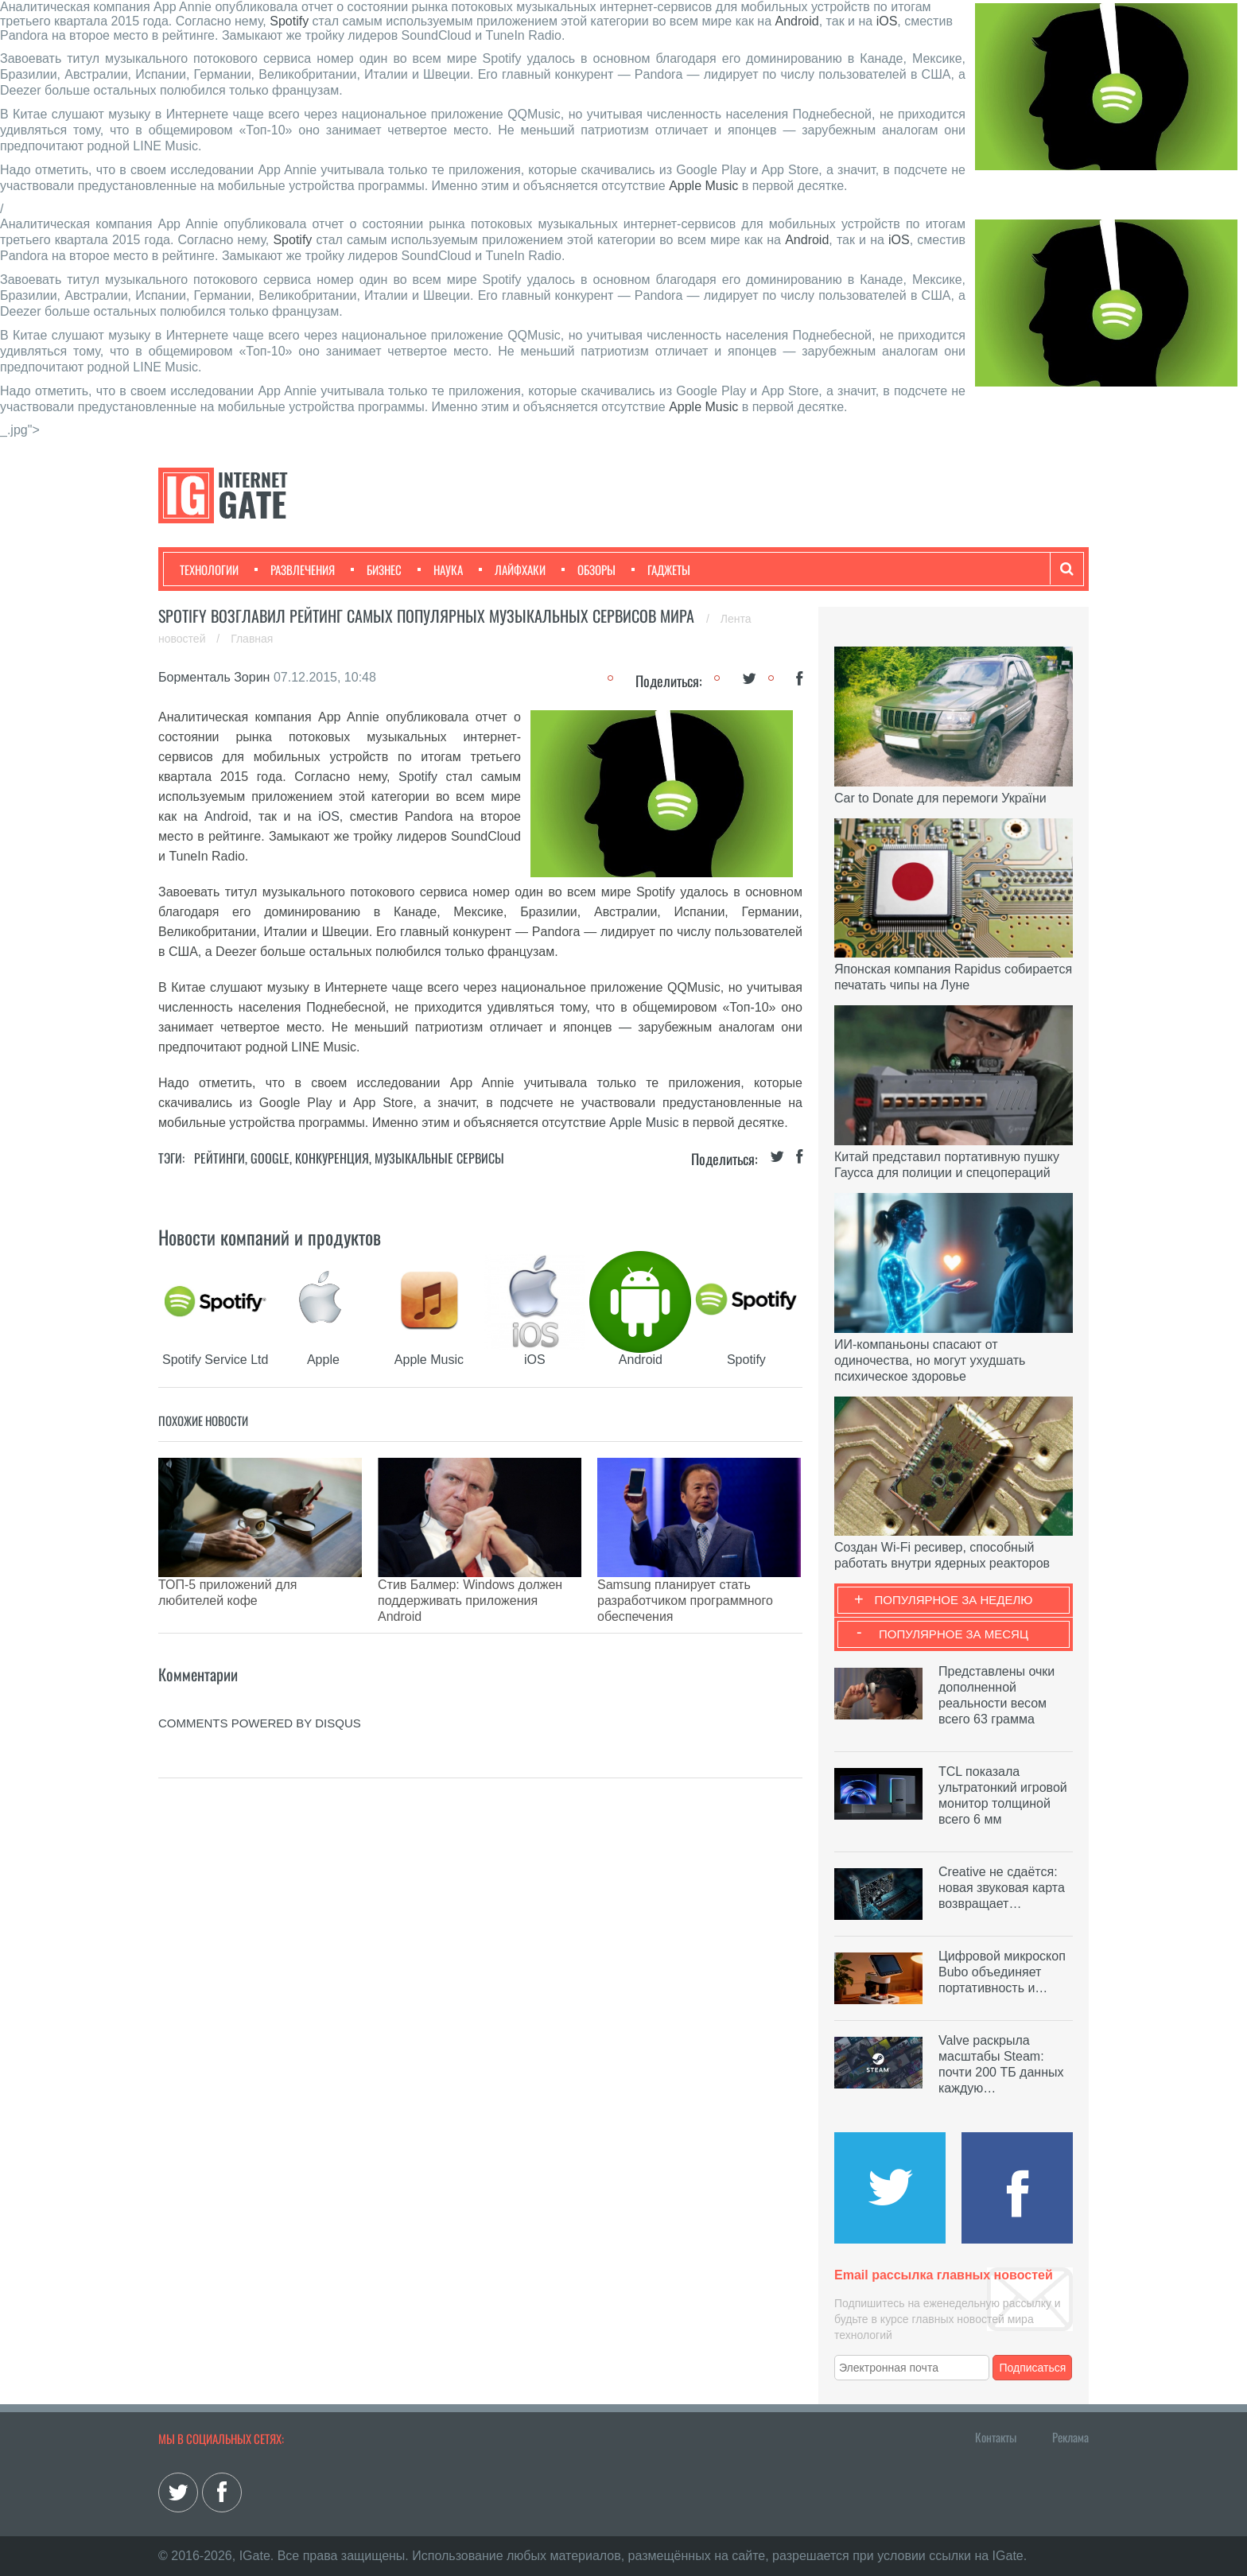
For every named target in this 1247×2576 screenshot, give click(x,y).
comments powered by (259, 1683)
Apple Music (703, 185)
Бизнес (376, 569)
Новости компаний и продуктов (269, 1236)
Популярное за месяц (953, 1634)
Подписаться (1033, 2367)
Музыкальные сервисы (439, 1158)
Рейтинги (219, 1158)
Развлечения (294, 569)
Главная (252, 638)
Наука (440, 569)
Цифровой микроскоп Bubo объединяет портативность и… (1002, 1972)
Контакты (995, 2437)
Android (797, 21)
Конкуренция (332, 1158)
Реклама (1070, 2437)
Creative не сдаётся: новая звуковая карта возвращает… (1001, 1887)
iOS (887, 21)
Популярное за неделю (954, 1600)
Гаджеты (660, 569)
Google (270, 1158)
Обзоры (588, 569)
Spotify (289, 21)
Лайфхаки (512, 569)
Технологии (209, 569)
